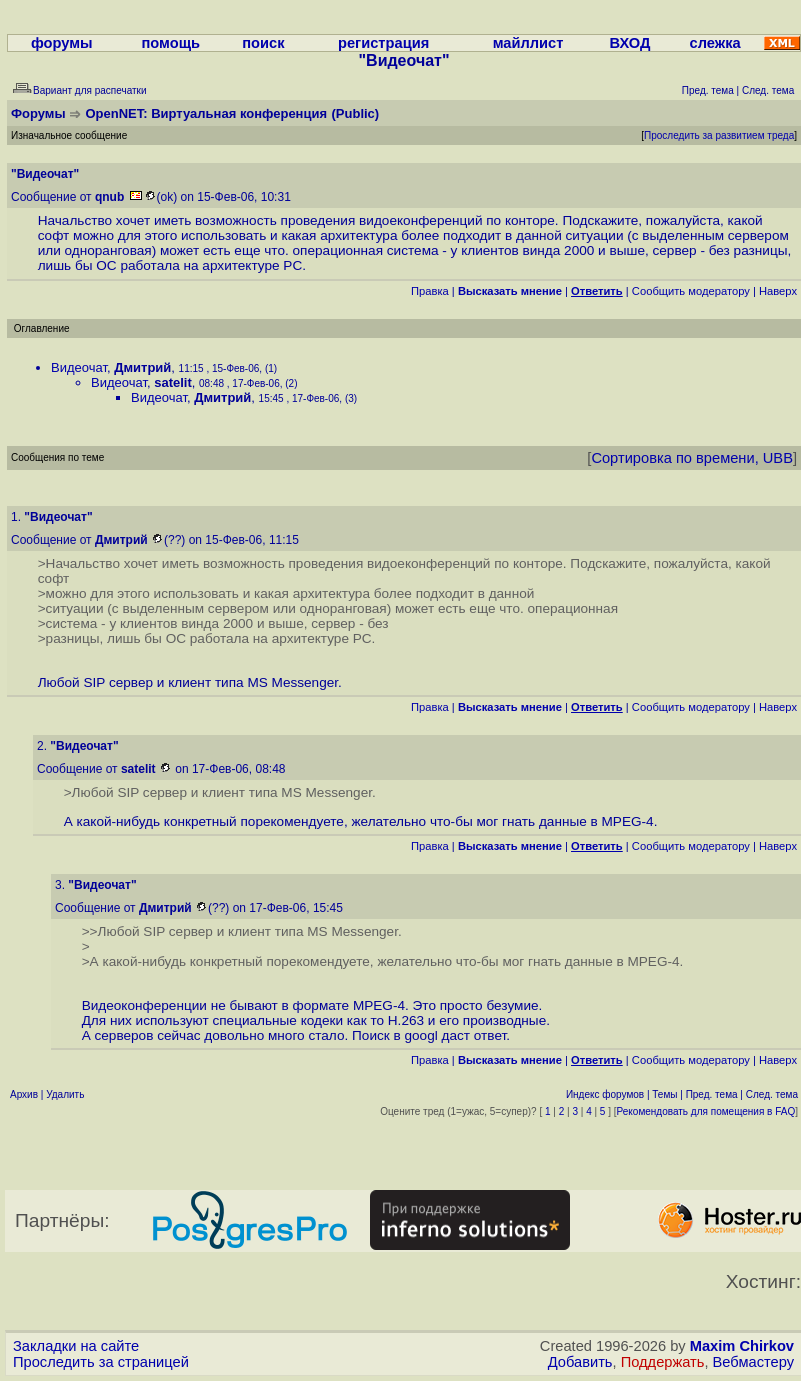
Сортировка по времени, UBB (692, 458)
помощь (170, 43)
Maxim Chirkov (742, 1346)
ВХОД (629, 43)
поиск (263, 43)
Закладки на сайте (76, 1346)
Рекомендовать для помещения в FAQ (706, 1111)
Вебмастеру (753, 1362)
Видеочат (79, 367)
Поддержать (663, 1362)
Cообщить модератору (691, 291)
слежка (715, 43)
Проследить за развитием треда (719, 135)
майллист (528, 43)
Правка (430, 291)
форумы (62, 43)
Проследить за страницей (101, 1362)
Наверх (778, 291)
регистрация (383, 43)
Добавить (580, 1362)
